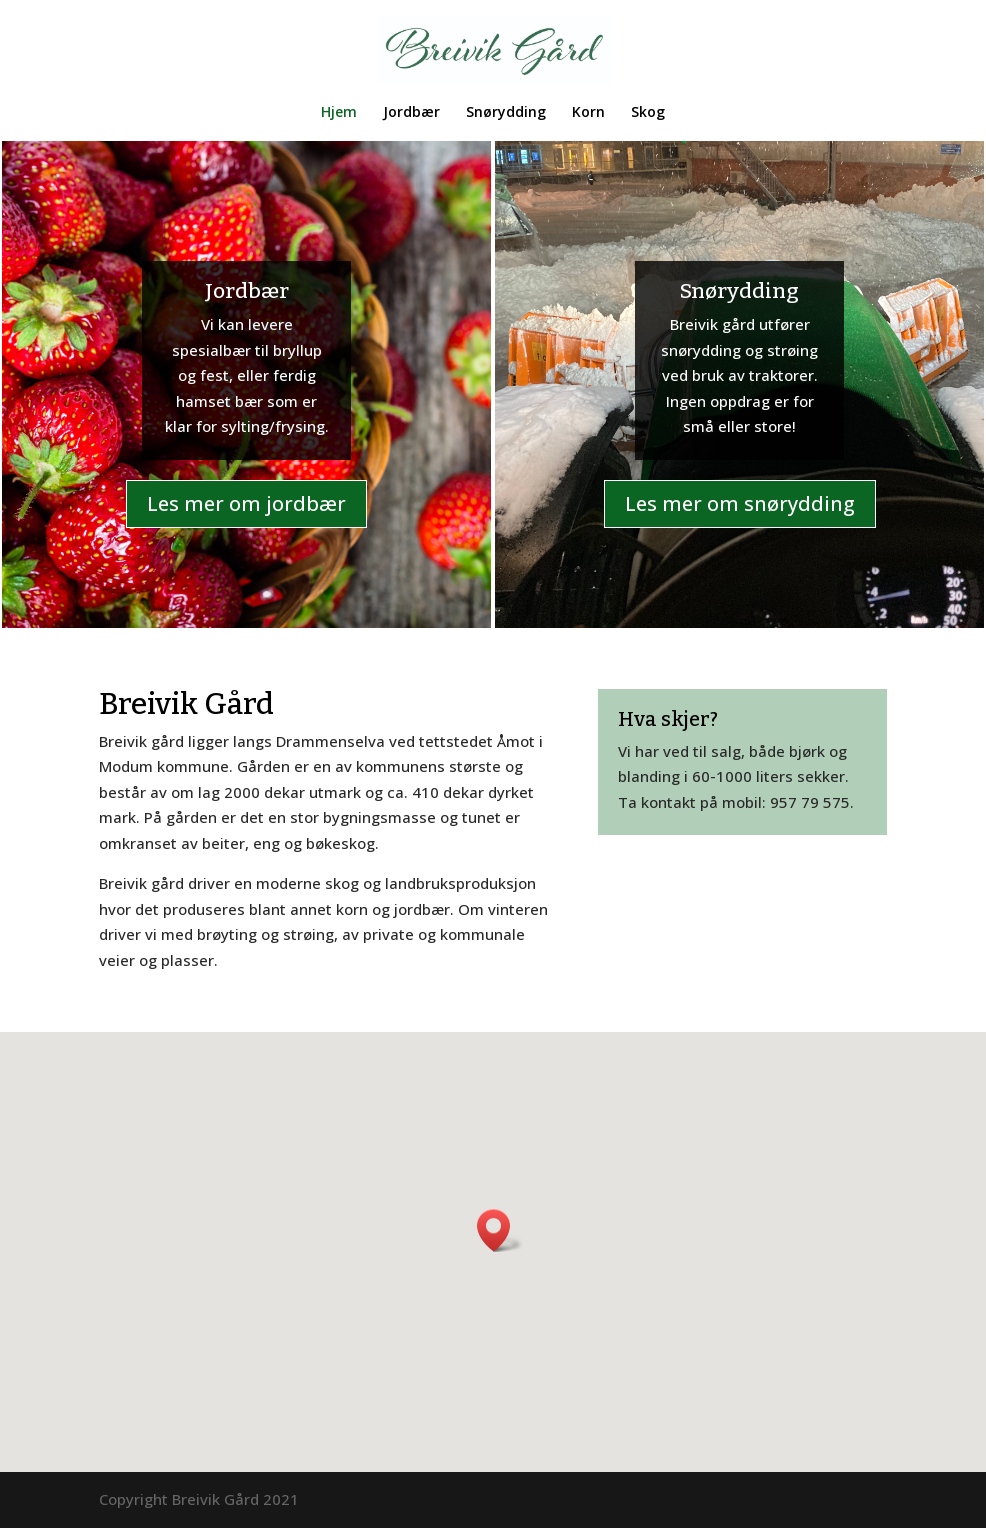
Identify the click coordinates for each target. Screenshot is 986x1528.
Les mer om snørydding (740, 503)
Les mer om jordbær (246, 503)
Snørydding (506, 113)
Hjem (339, 113)
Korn (588, 113)
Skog (648, 113)
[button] (500, 1230)
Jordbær (411, 113)
